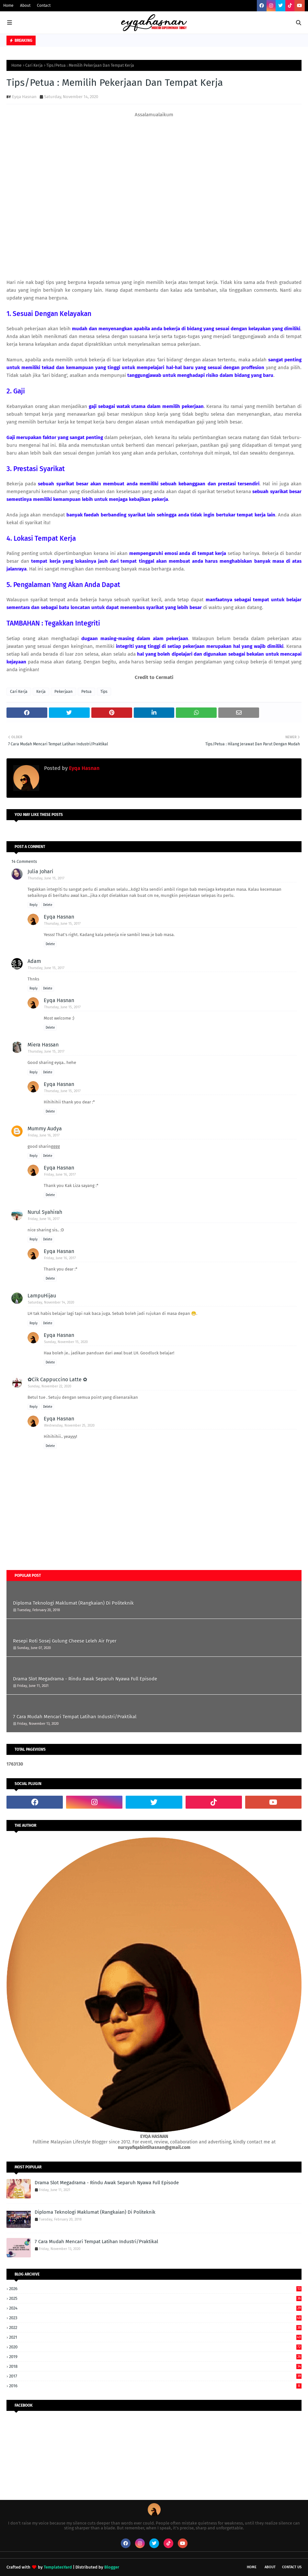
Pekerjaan (63, 691)
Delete (47, 905)
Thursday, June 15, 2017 (46, 878)
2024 (155, 2308)
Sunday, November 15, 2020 (66, 1342)
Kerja (41, 691)
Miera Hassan (43, 1045)
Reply (33, 905)
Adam (34, 961)
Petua (86, 691)
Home (8, 5)
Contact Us (292, 2567)
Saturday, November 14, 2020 (51, 1302)
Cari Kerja (34, 65)
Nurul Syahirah (45, 1212)
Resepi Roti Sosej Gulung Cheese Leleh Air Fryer (65, 1641)
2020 (155, 2346)
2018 (155, 2366)
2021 (155, 2337)
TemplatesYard (58, 2567)
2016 (155, 2385)
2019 (155, 2356)
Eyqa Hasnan (24, 96)
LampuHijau (42, 1296)
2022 (155, 2327)
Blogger (111, 2567)
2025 (155, 2298)
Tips (104, 691)
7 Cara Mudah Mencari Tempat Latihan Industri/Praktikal (74, 1717)
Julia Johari (40, 871)
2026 (155, 2288)
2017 (155, 2376)
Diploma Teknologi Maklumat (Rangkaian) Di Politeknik (73, 1603)
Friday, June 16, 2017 (44, 1135)
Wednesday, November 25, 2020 (69, 1425)
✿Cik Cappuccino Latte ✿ (57, 1379)
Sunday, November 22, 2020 (49, 1386)
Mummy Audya (45, 1128)
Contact (44, 5)
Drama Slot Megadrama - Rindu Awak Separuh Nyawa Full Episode (85, 1679)
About (25, 5)
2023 (155, 2317)
